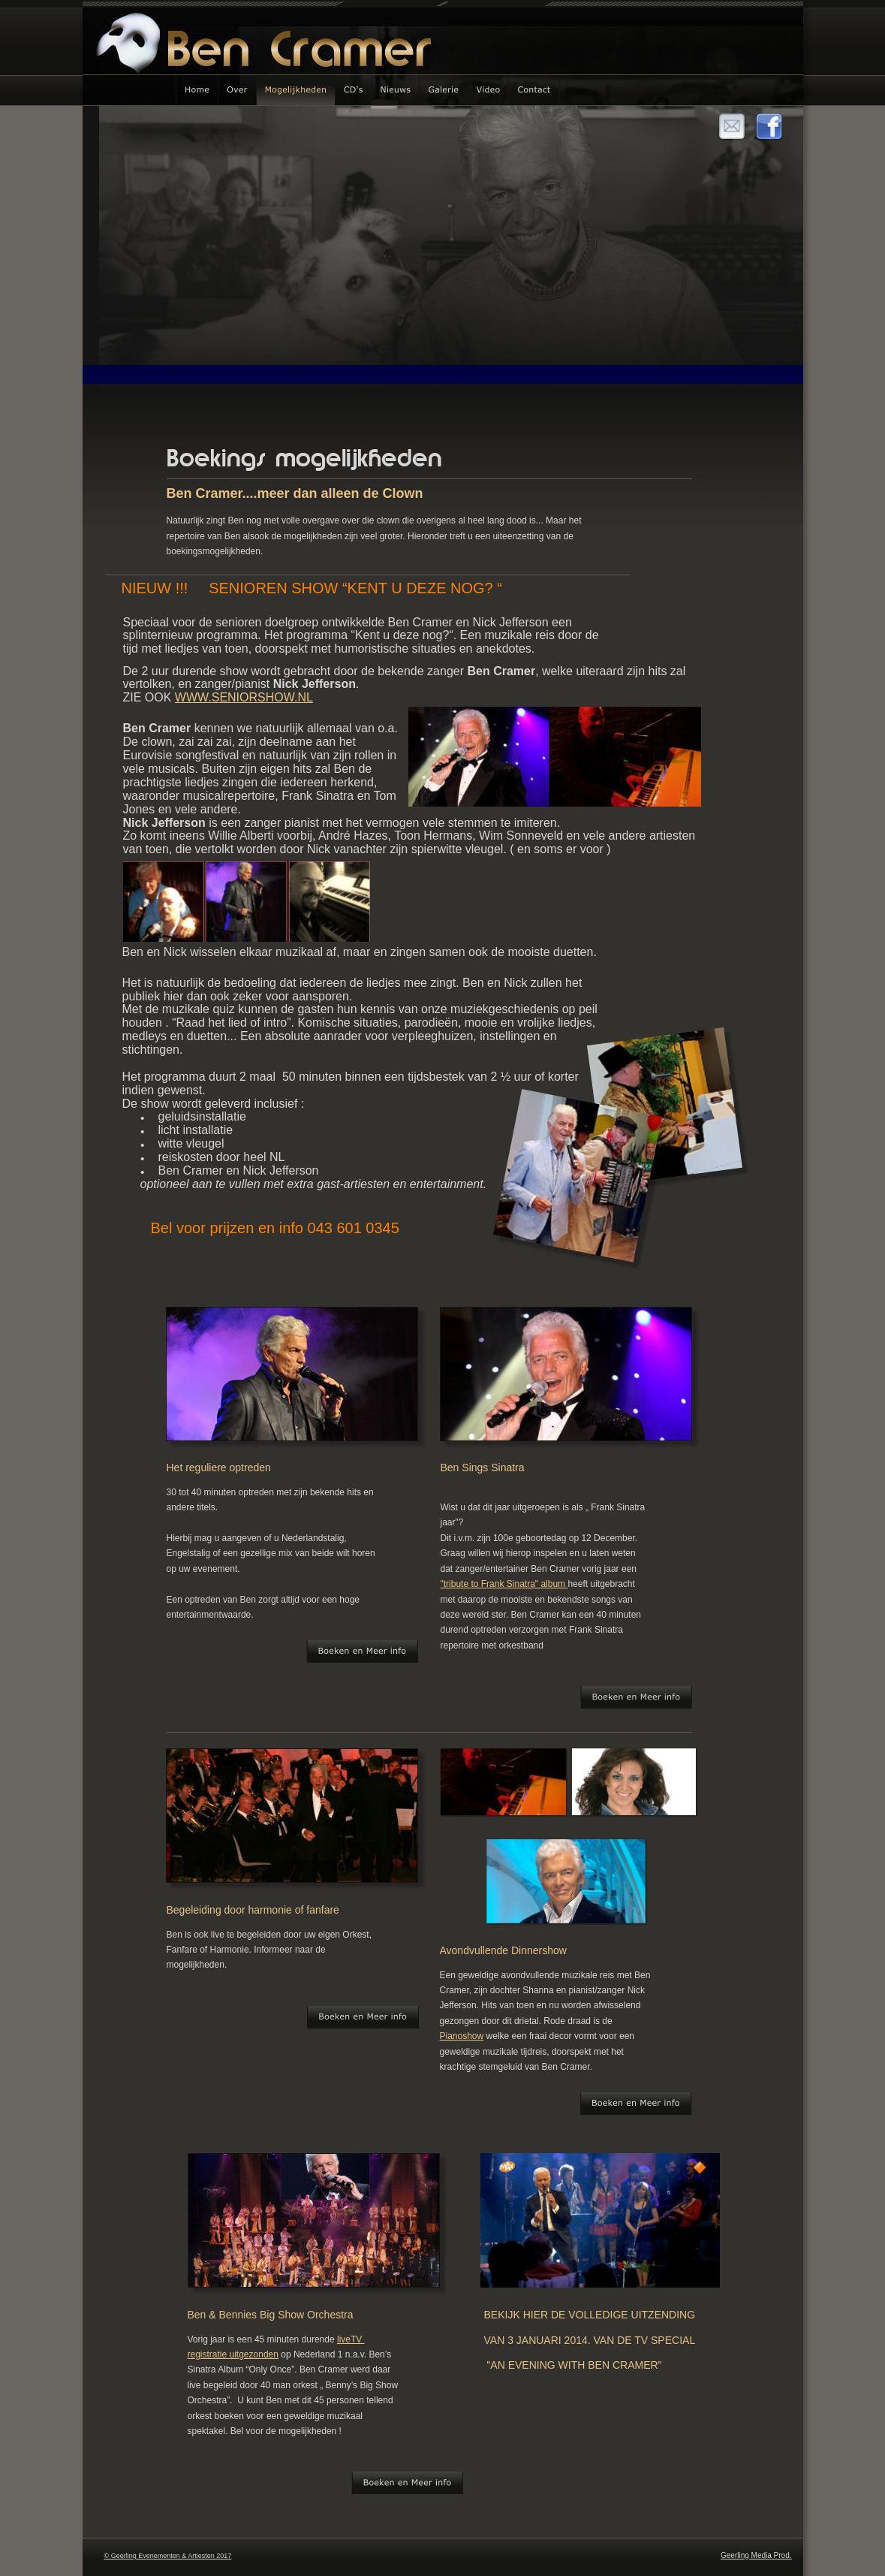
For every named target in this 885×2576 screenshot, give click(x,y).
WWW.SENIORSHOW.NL (244, 697)
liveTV (351, 2339)
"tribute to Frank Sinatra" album (504, 1584)
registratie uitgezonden (233, 2354)
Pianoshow (462, 2036)
